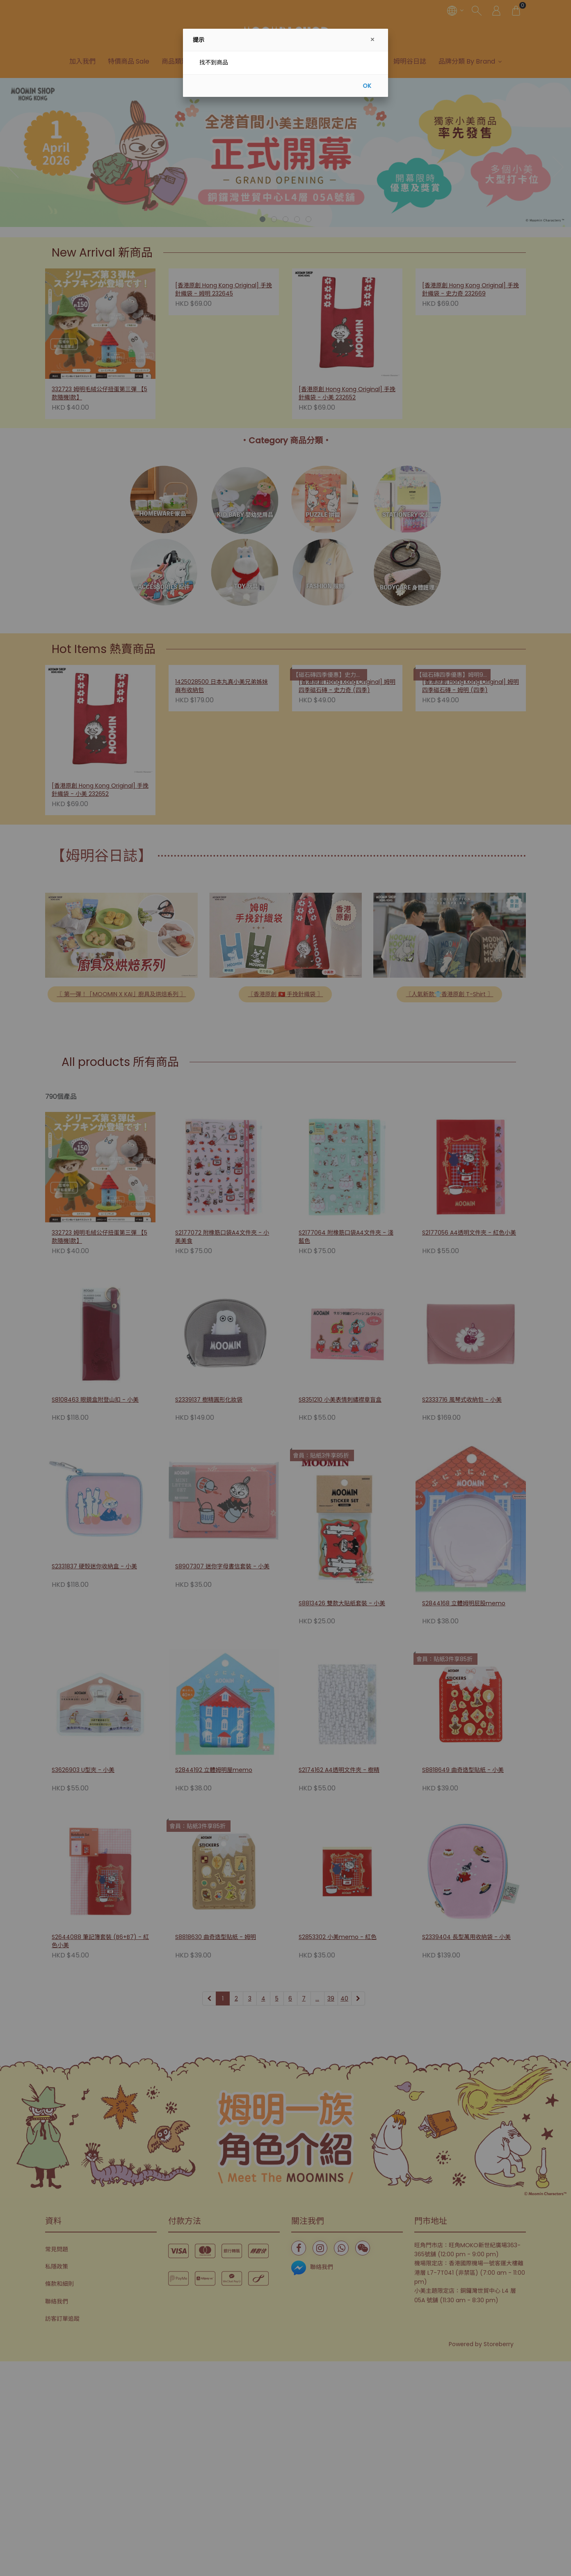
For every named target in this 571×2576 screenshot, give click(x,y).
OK (367, 86)
